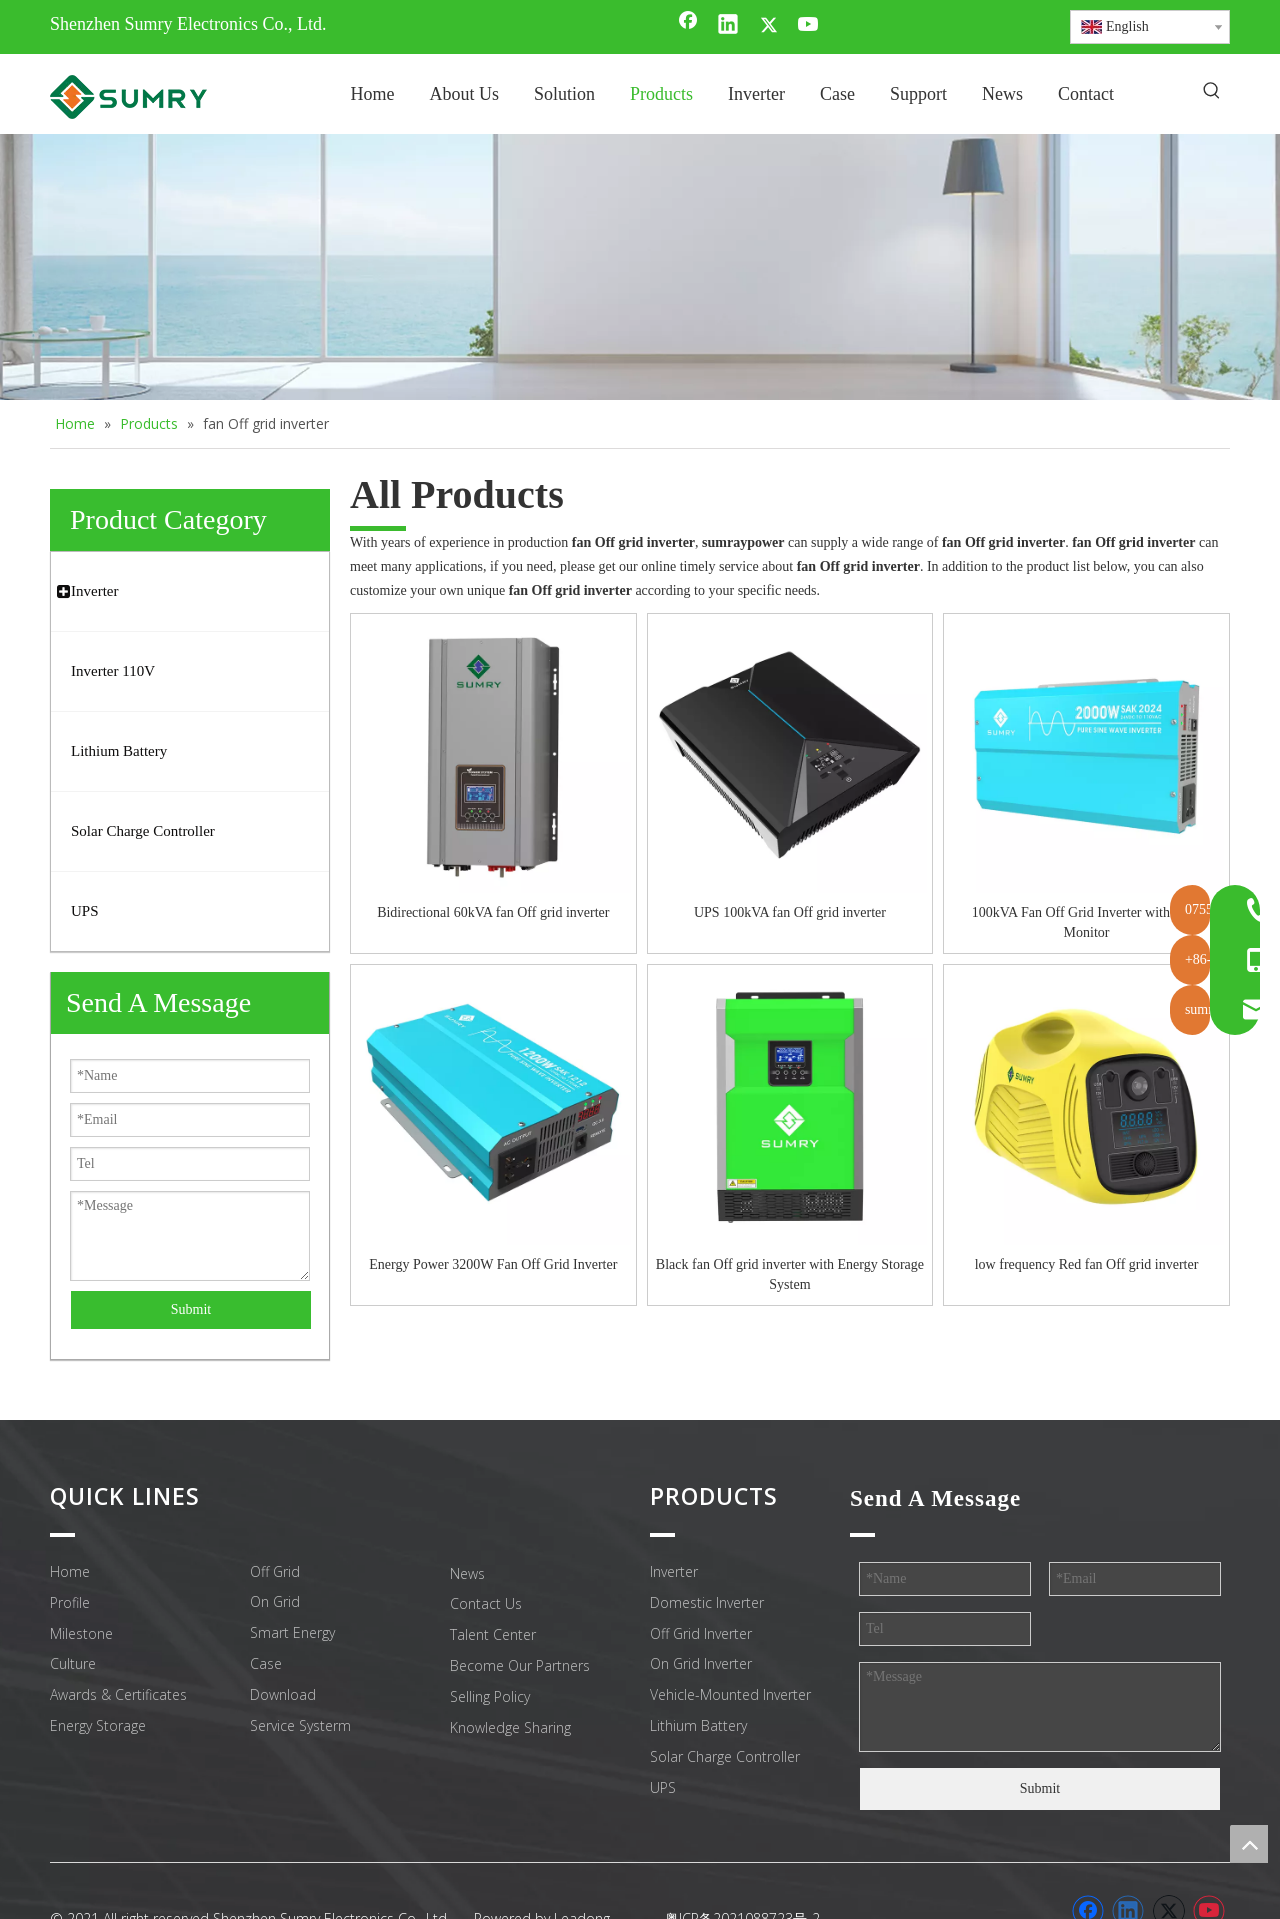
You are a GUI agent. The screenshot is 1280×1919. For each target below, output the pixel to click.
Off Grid (275, 1571)
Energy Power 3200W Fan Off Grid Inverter (493, 1264)
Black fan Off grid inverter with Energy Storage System (790, 1274)
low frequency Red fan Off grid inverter (1087, 1264)
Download (283, 1694)
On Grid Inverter (701, 1663)
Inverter (674, 1571)
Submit (191, 1309)
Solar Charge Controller (725, 1756)
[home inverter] (640, 267)
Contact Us (486, 1603)
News (467, 1573)
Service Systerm (300, 1725)
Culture (73, 1663)
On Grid (275, 1601)
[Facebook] (688, 26)
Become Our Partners (520, 1665)
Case (266, 1663)
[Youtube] (809, 26)
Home (70, 1571)
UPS (663, 1787)
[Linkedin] (728, 26)
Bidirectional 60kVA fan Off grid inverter (493, 912)
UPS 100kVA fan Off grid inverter (790, 912)
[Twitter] (769, 26)
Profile (70, 1602)
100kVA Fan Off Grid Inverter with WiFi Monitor (1087, 922)
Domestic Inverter (707, 1602)
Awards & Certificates (118, 1694)
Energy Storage (98, 1725)
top (1249, 1844)
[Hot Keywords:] (1212, 92)
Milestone (81, 1633)
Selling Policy (490, 1696)
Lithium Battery (698, 1725)
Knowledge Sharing (510, 1727)
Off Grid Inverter (701, 1633)
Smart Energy (292, 1632)
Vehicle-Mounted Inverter (730, 1694)
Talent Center (493, 1634)
